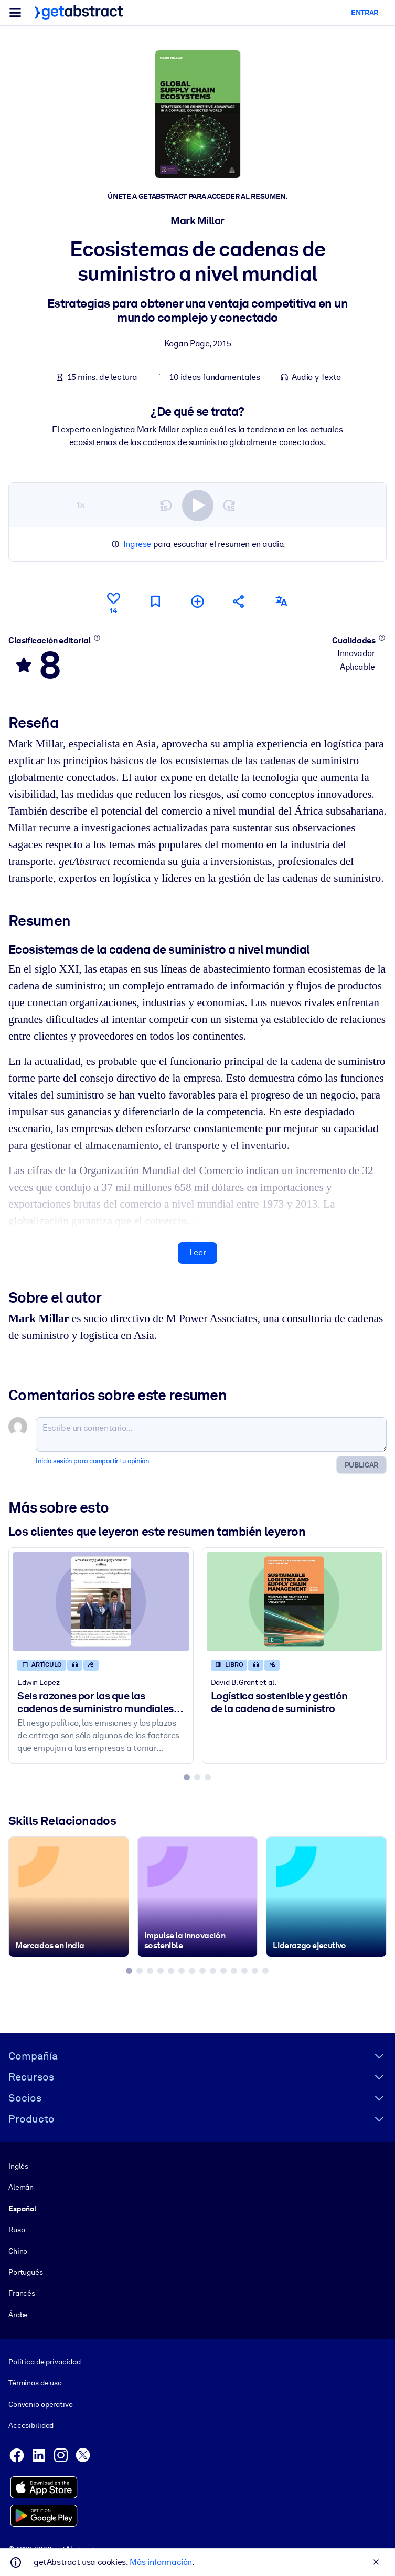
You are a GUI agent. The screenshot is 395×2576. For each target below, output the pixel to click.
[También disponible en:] (281, 601)
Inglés (18, 2166)
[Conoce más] (97, 637)
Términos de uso (35, 2383)
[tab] (187, 1777)
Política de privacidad (44, 2362)
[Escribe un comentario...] (211, 1434)
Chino (17, 2250)
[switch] (197, 505)
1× (81, 505)
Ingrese (137, 544)
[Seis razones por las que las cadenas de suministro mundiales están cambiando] (101, 1601)
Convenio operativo (40, 2404)
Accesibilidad (31, 2425)
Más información (161, 2562)
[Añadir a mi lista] (197, 601)
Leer (197, 1253)
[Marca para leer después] (155, 601)
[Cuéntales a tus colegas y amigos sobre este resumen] (239, 601)
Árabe (18, 2314)
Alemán (21, 2187)
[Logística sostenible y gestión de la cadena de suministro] (294, 1601)
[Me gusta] (113, 601)
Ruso (16, 2229)
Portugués (25, 2272)
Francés (21, 2293)
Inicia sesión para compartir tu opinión (92, 1460)
